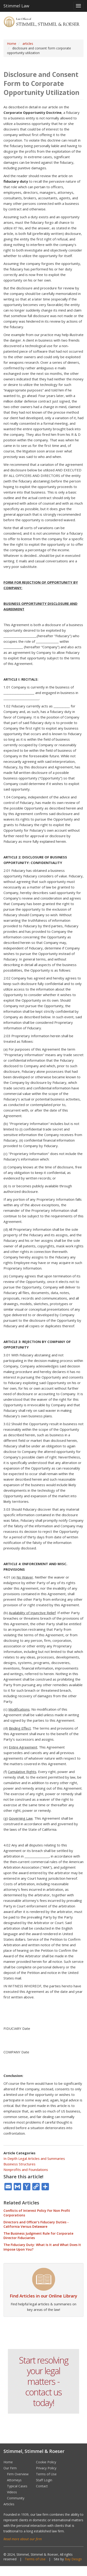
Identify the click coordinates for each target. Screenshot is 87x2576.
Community (15, 2498)
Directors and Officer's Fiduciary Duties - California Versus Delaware (36, 2224)
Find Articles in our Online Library (43, 2296)
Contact (42, 2486)
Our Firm (10, 2468)
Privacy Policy (46, 2468)
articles (28, 43)
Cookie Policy (46, 2462)
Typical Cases (17, 2486)
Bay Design (73, 2559)
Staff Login (44, 2480)
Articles (8, 2504)
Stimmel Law (16, 6)
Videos (12, 2492)
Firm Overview (18, 2474)
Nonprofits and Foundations (25, 2169)
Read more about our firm (22, 2539)
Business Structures (19, 2164)
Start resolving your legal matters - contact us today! (43, 2381)
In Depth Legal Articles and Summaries (34, 2158)
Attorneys (14, 2480)
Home (11, 43)
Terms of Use (46, 2474)
